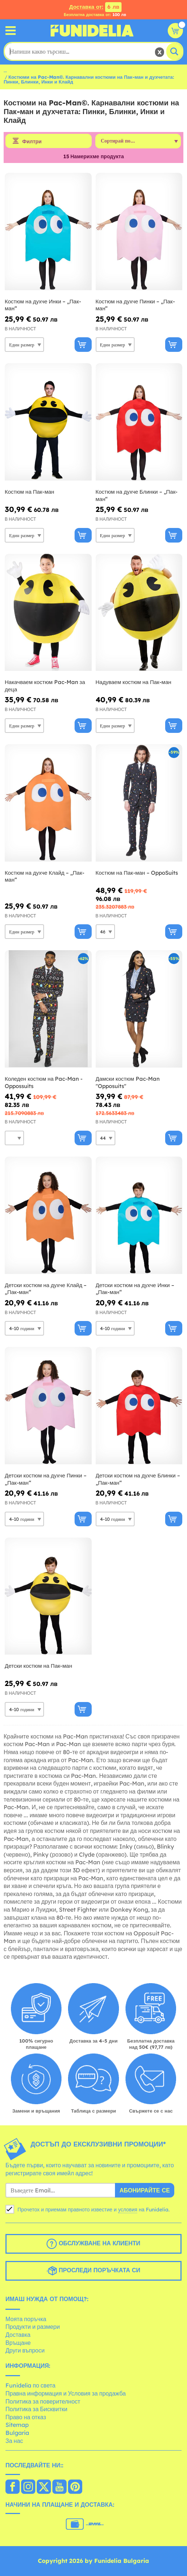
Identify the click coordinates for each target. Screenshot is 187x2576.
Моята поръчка (25, 2319)
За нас (14, 2440)
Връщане (18, 2342)
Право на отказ (25, 2417)
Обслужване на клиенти (93, 2244)
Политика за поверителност (42, 2401)
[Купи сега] (83, 344)
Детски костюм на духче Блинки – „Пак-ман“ (138, 1479)
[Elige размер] (24, 344)
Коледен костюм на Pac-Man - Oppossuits (44, 1082)
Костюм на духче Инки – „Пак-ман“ (43, 305)
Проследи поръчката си (93, 2271)
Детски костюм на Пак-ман (38, 1665)
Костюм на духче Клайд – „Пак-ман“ (44, 876)
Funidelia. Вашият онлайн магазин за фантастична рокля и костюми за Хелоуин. (92, 30)
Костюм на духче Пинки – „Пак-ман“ (135, 305)
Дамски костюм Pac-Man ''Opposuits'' (128, 1082)
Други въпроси (25, 2350)
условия (128, 2209)
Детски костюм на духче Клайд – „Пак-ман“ (46, 1289)
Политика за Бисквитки (36, 2409)
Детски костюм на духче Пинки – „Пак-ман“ (46, 1479)
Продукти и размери (32, 2326)
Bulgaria (17, 2432)
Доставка (18, 2334)
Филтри (31, 141)
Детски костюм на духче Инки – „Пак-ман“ (135, 1289)
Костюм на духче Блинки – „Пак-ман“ (137, 495)
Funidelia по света (30, 2385)
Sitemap (17, 2424)
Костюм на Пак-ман (29, 491)
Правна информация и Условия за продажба (65, 2393)
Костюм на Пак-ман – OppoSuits (137, 872)
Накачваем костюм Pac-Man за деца (45, 686)
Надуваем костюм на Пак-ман (133, 682)
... (5, 70)
